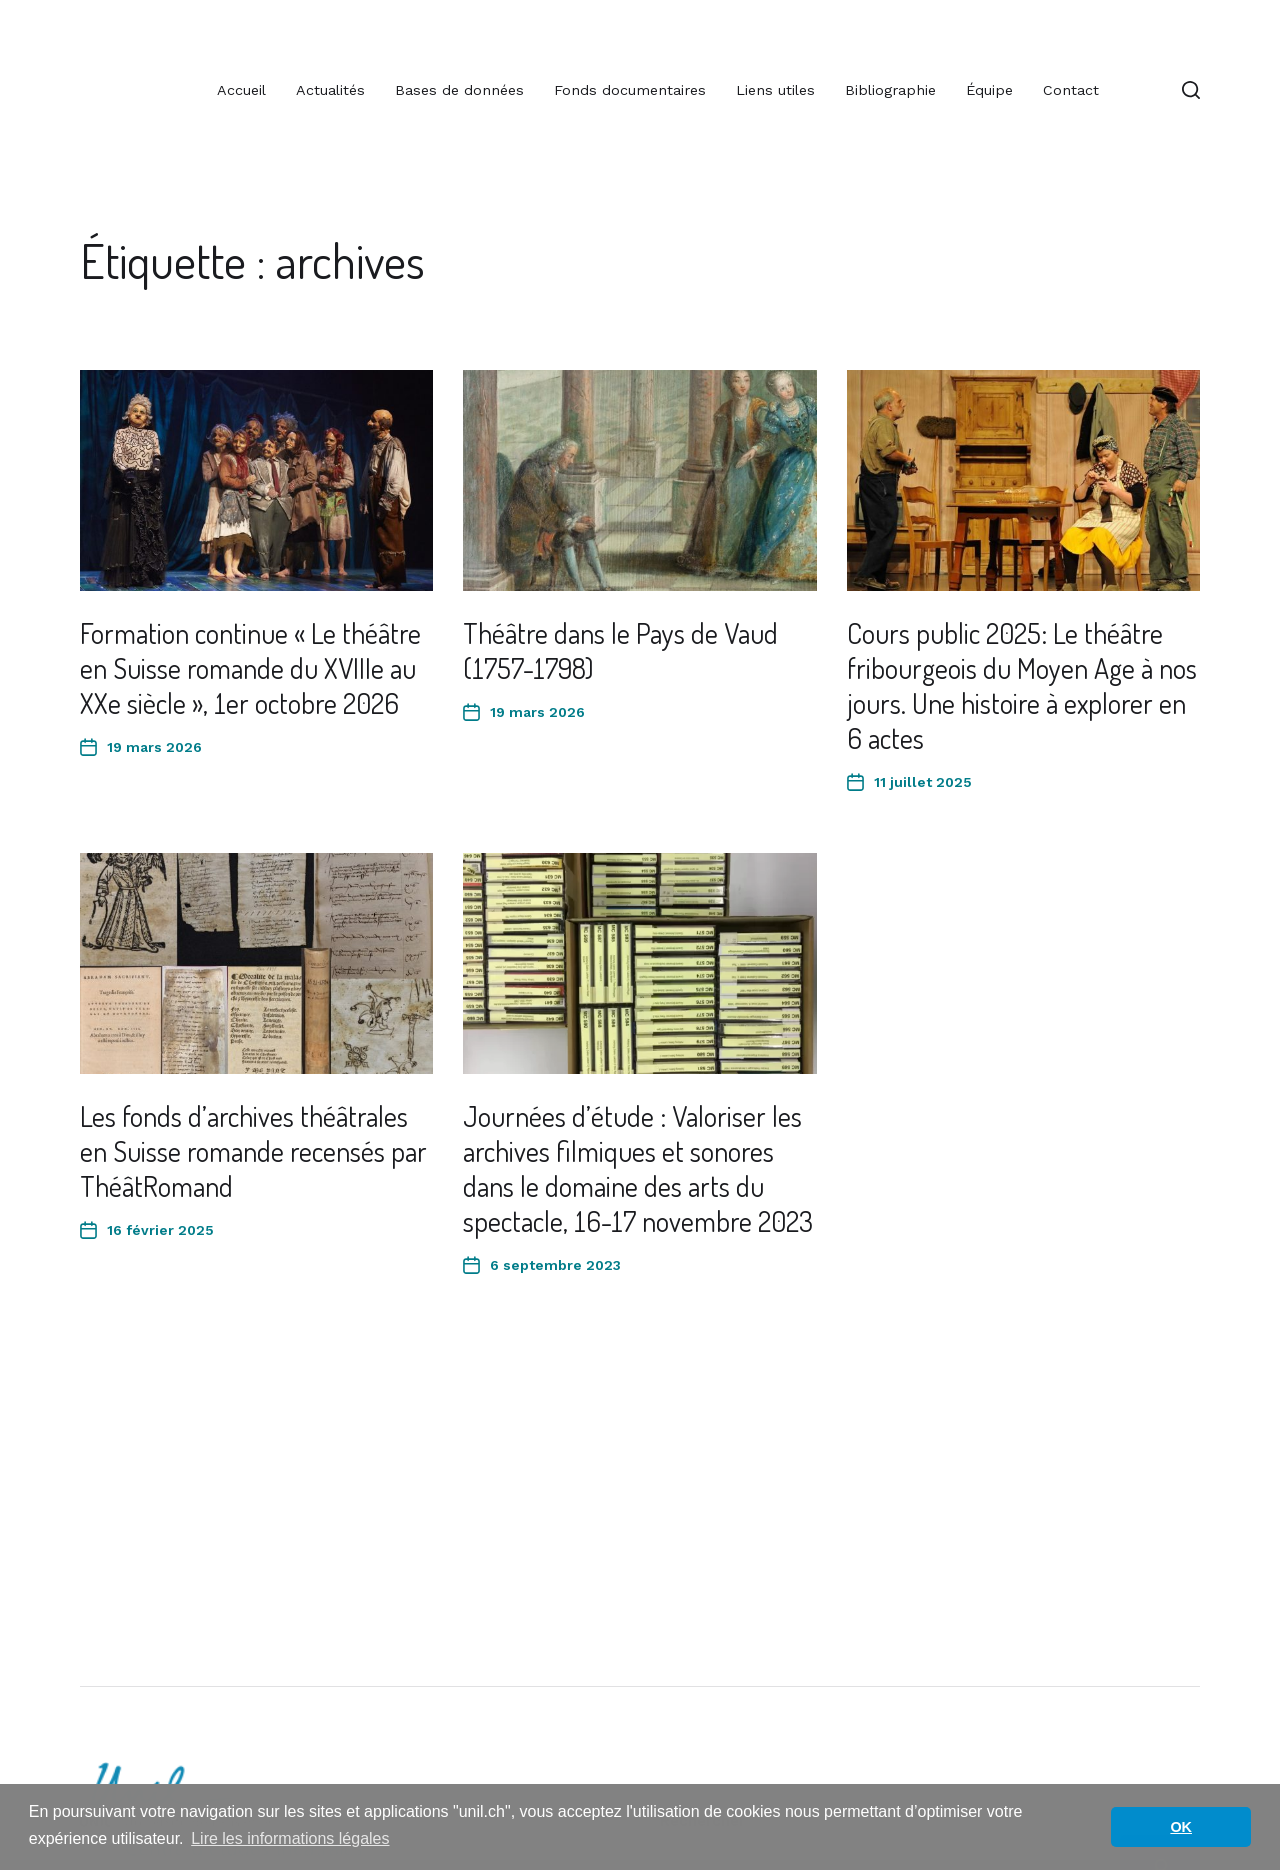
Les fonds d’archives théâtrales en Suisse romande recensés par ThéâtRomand (253, 1151)
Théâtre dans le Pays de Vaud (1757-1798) (620, 650)
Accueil (241, 90)
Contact (1071, 90)
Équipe (989, 90)
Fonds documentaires (630, 90)
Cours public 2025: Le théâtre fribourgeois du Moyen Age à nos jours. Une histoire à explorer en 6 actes (1022, 685)
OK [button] (1181, 1827)
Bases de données (459, 90)
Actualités (330, 90)
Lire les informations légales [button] (290, 1838)
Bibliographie (890, 90)
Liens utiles (775, 90)
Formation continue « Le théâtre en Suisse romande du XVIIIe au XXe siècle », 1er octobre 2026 (250, 668)
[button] (1191, 90)
